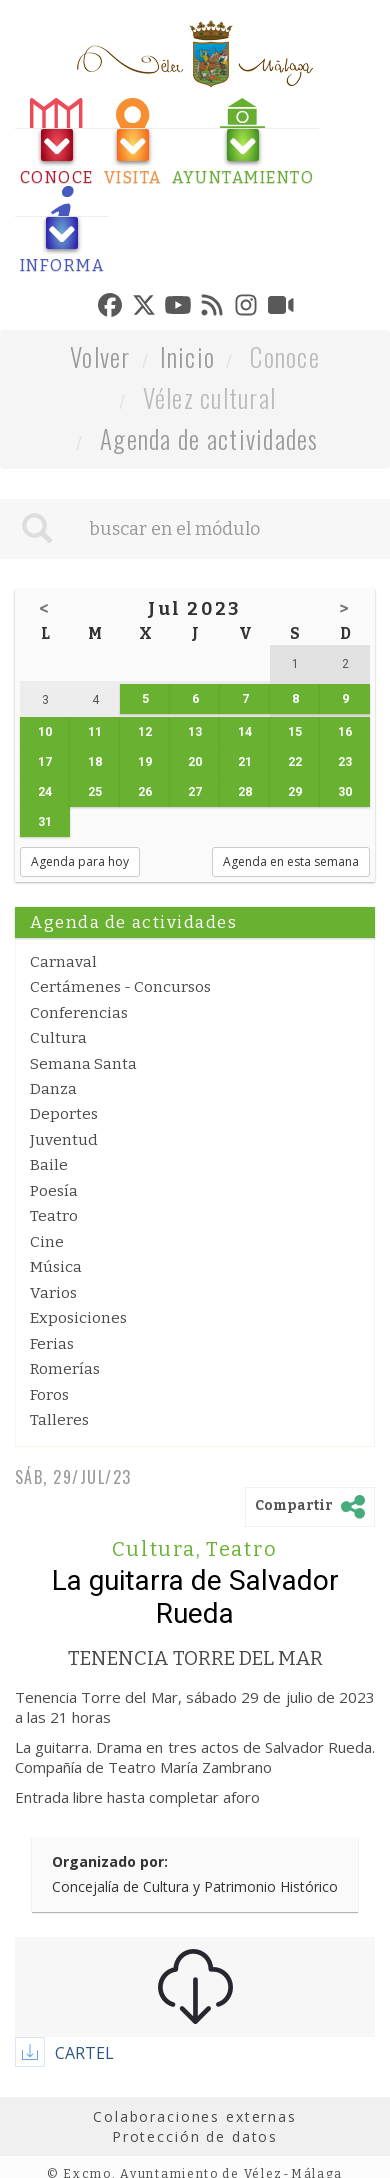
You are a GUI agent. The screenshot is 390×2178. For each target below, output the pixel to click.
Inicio (188, 356)
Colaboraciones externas (195, 2116)
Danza (53, 1089)
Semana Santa (83, 1064)
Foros (49, 1395)
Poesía (54, 1191)
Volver (100, 356)
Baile (49, 1165)
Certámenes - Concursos (120, 987)
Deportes (64, 1114)
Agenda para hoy (80, 861)
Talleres (59, 1420)
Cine (47, 1242)
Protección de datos (195, 2136)
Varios (53, 1293)
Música (56, 1267)
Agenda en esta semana (291, 861)
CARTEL (84, 2053)
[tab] (57, 142)
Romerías (65, 1369)
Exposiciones (78, 1318)
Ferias (52, 1344)
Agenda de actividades (209, 438)
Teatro (54, 1216)
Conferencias (79, 1013)
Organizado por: (110, 1861)
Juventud (64, 1140)
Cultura (58, 1038)
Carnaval (63, 962)
